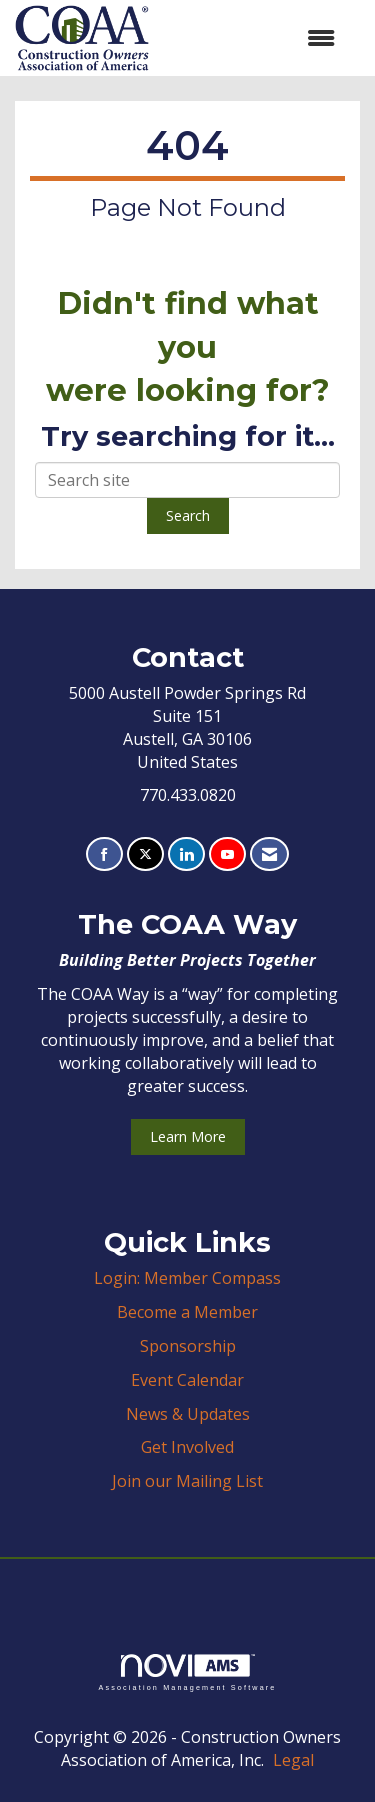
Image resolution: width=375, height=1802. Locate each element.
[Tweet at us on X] (145, 854)
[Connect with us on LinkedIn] (186, 854)
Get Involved (187, 1447)
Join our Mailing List (187, 1481)
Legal (293, 1760)
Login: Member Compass (187, 1278)
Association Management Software (187, 1672)
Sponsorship (188, 1346)
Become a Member (187, 1312)
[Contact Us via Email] (269, 854)
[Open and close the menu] (252, 38)
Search (188, 515)
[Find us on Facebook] (104, 854)
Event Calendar (187, 1380)
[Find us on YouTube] (227, 854)
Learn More (188, 1136)
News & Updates (188, 1414)
